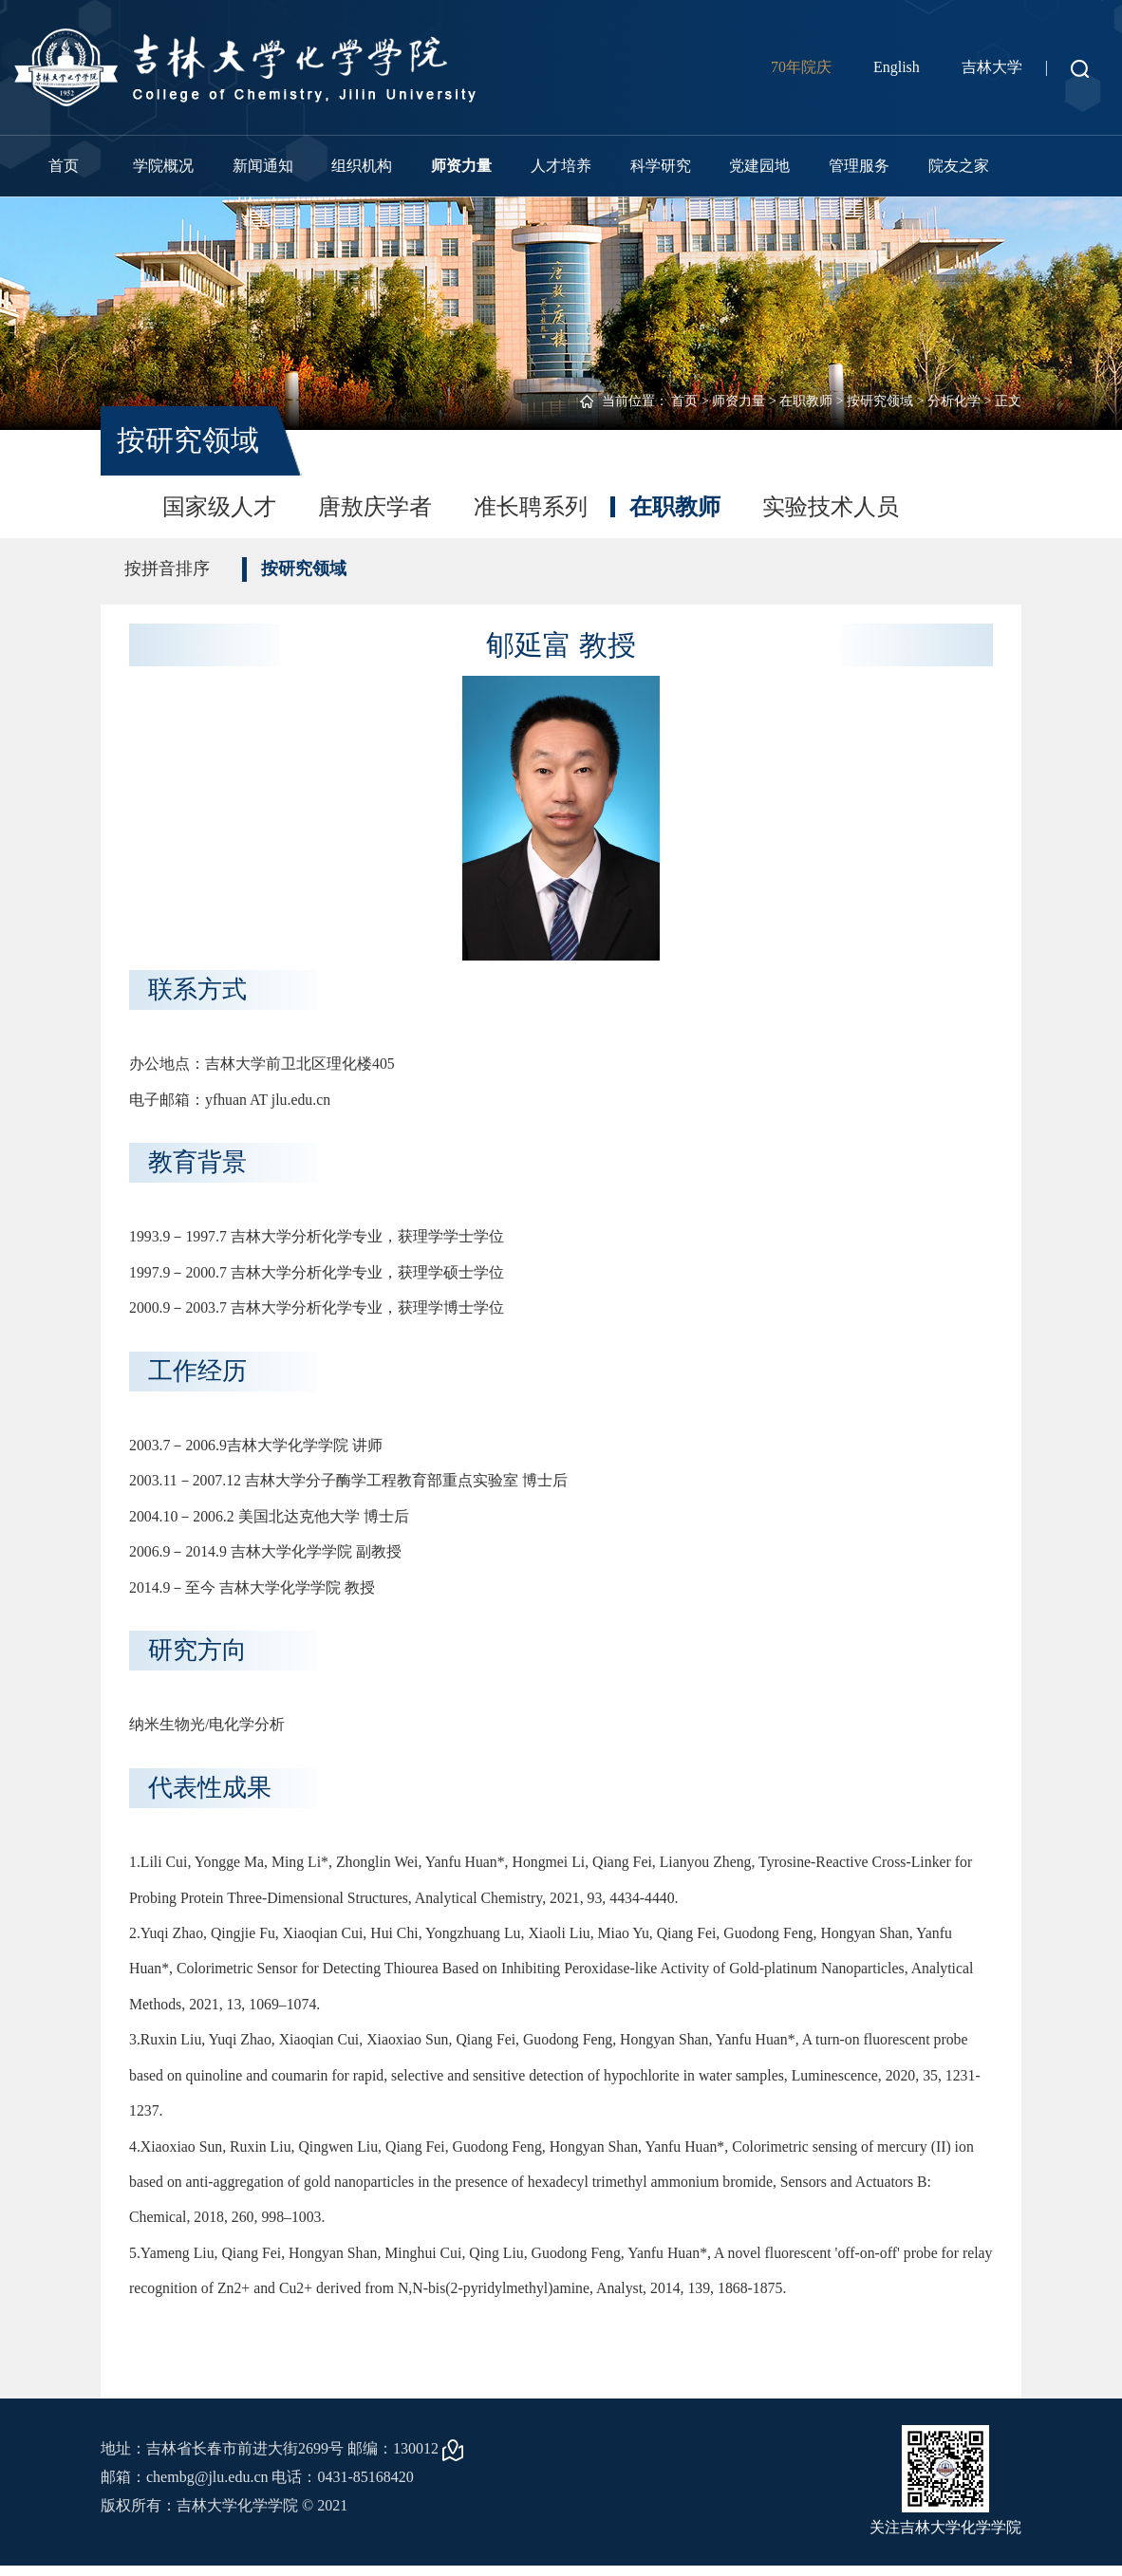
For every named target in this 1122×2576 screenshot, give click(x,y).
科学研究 (660, 166)
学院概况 (163, 166)
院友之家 (958, 166)
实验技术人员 (830, 506)
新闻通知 (263, 166)
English (896, 67)
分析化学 (954, 401)
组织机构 (361, 166)
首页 (63, 166)
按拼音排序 (167, 568)
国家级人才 (219, 506)
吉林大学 (992, 67)
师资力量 (461, 166)
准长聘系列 (531, 506)
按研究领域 (880, 401)
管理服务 (859, 166)
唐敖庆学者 (375, 506)
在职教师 (805, 401)
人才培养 (561, 166)
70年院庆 (801, 67)
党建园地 (759, 166)
